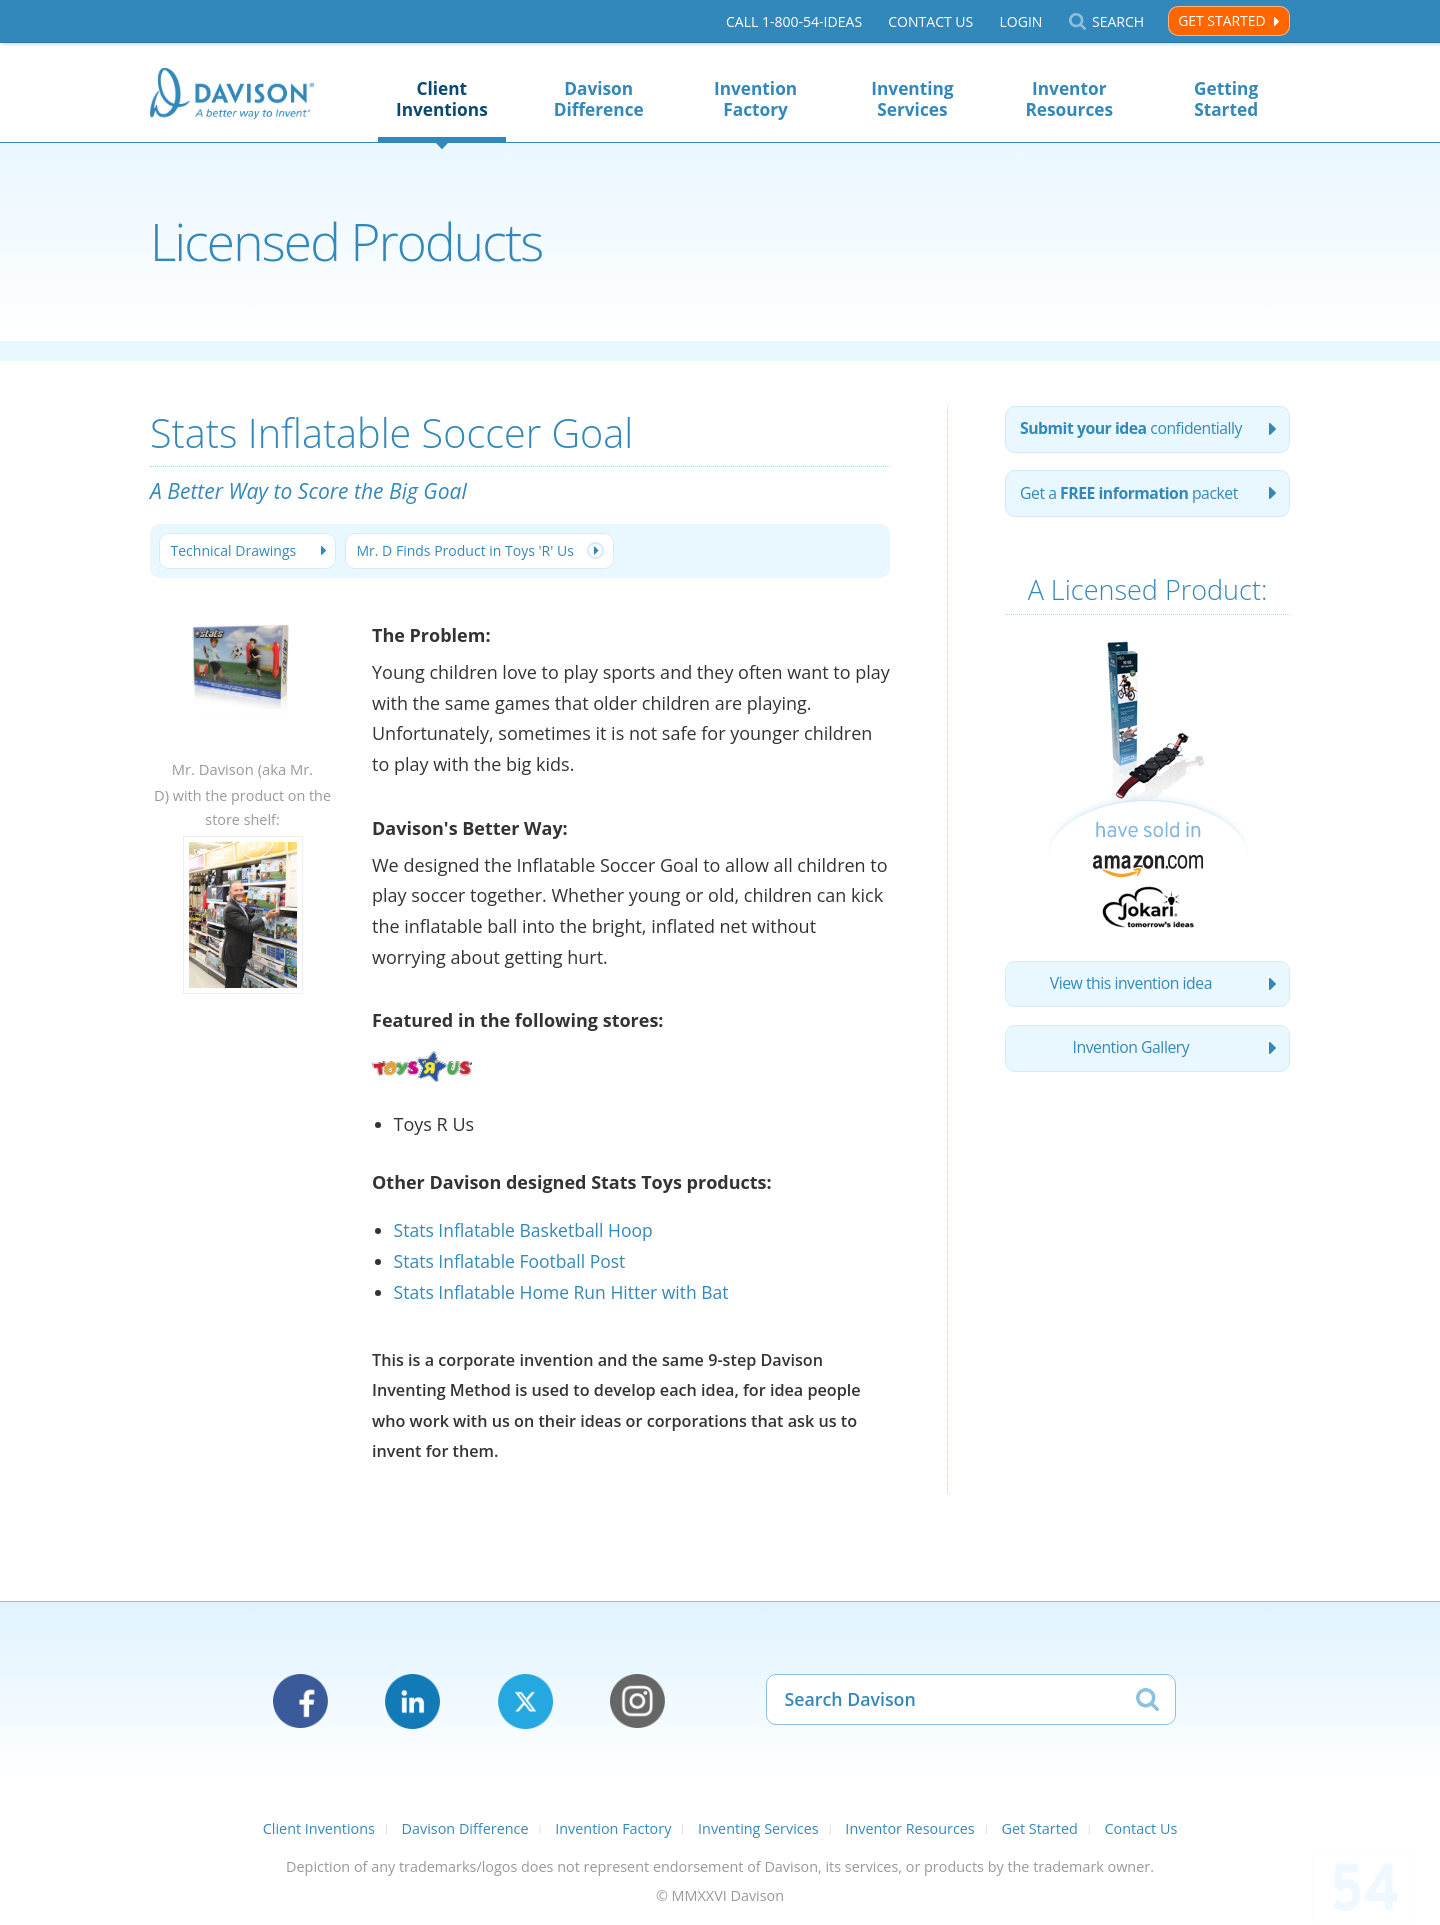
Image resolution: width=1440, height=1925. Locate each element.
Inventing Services (912, 99)
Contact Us (930, 21)
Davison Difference (599, 99)
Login (1020, 21)
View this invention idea (1130, 988)
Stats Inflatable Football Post (513, 1262)
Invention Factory (755, 99)
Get (1132, 496)
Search (1118, 21)
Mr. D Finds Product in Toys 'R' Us (472, 551)
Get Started (1221, 20)
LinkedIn (412, 1701)
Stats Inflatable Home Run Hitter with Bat (566, 1292)
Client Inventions (442, 99)
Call (794, 21)
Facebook (300, 1701)
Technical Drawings (235, 551)
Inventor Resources (1069, 99)
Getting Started (1226, 99)
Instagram (637, 1701)
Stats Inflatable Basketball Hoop (527, 1231)
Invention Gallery (1131, 1054)
